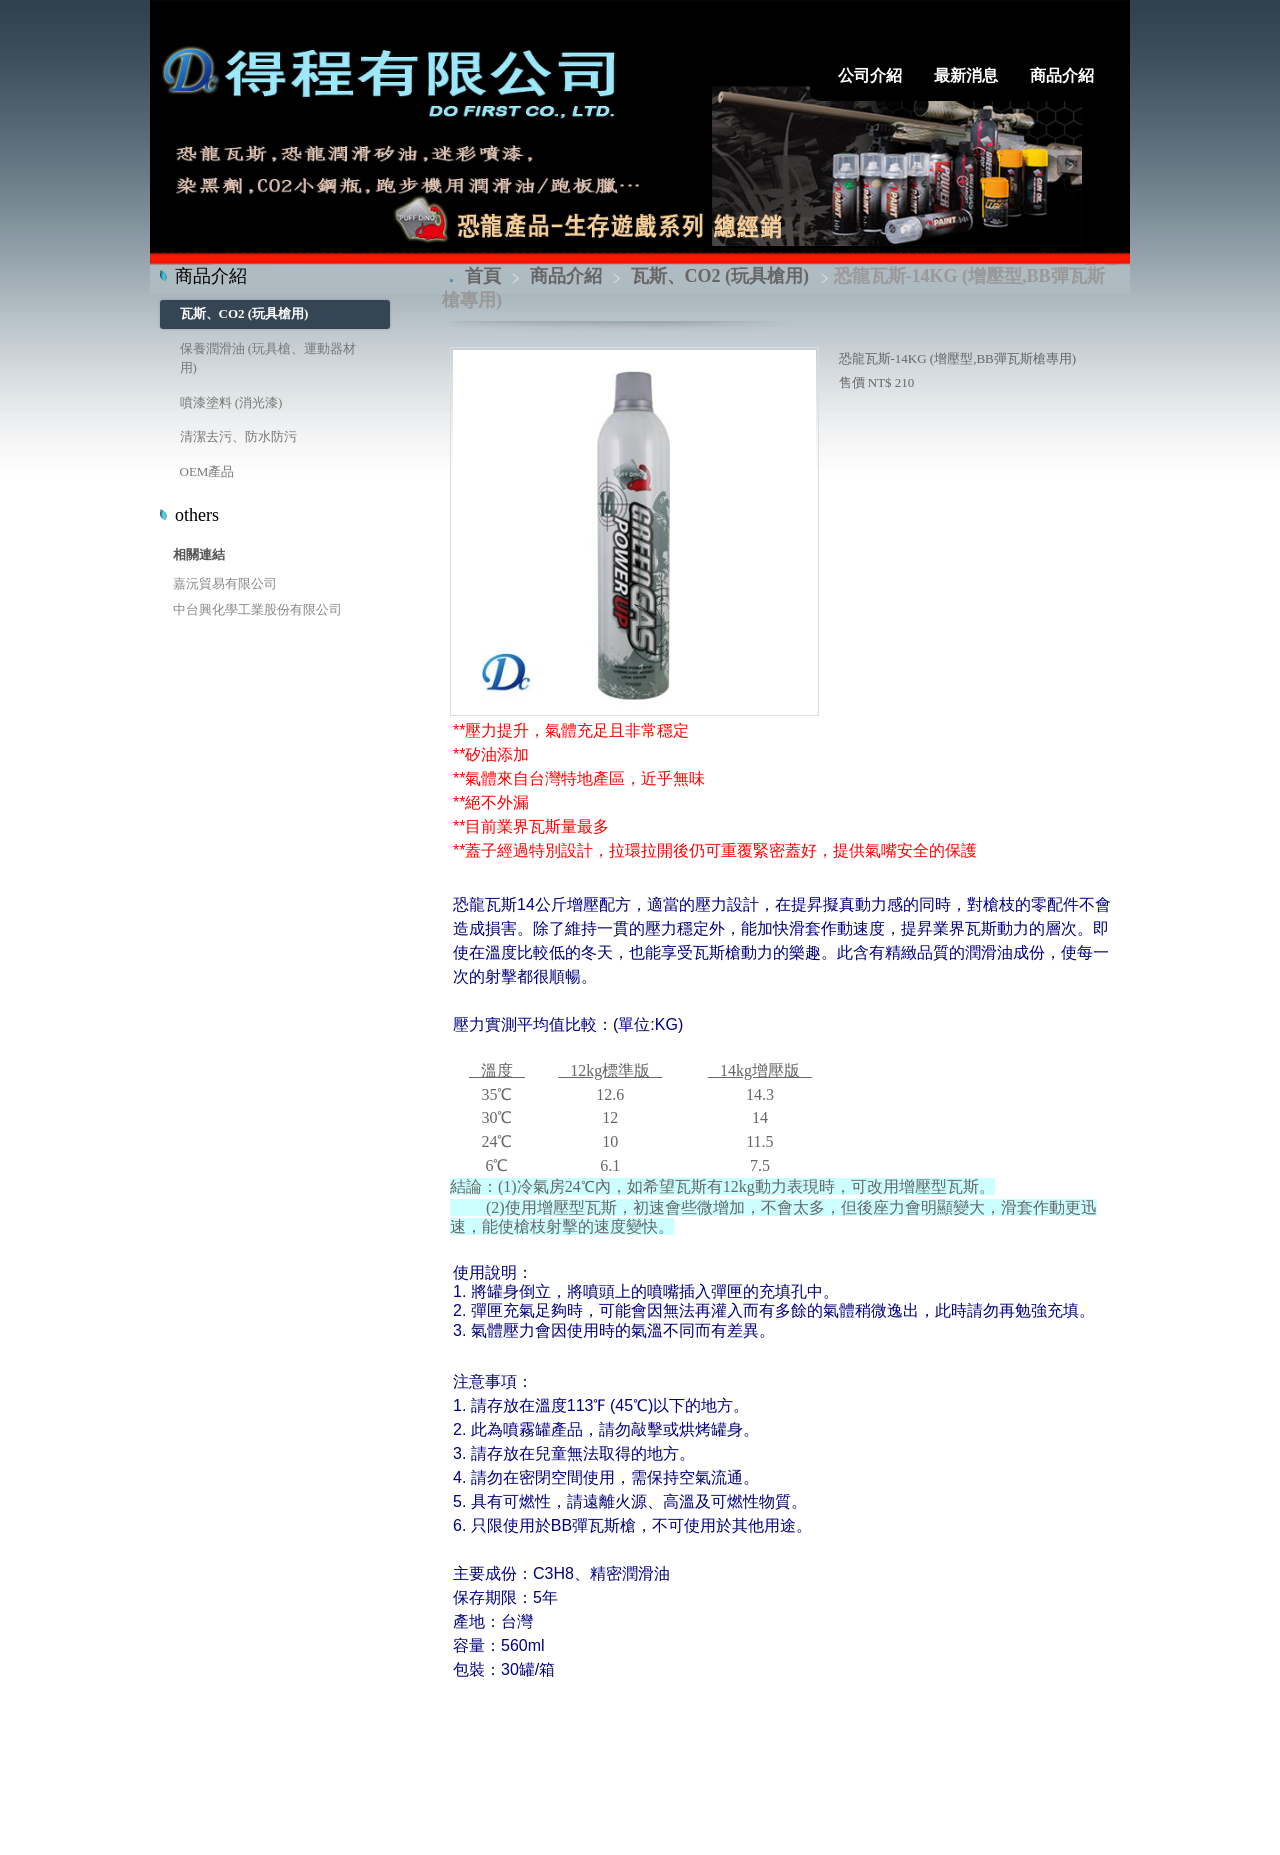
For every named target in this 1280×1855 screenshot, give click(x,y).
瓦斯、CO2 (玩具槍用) (244, 313)
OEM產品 (207, 471)
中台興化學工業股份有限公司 (257, 609)
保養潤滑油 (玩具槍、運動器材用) (268, 358)
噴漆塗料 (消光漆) (231, 402)
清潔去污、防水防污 (238, 436)
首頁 (483, 276)
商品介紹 (568, 276)
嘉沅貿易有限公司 (225, 583)
